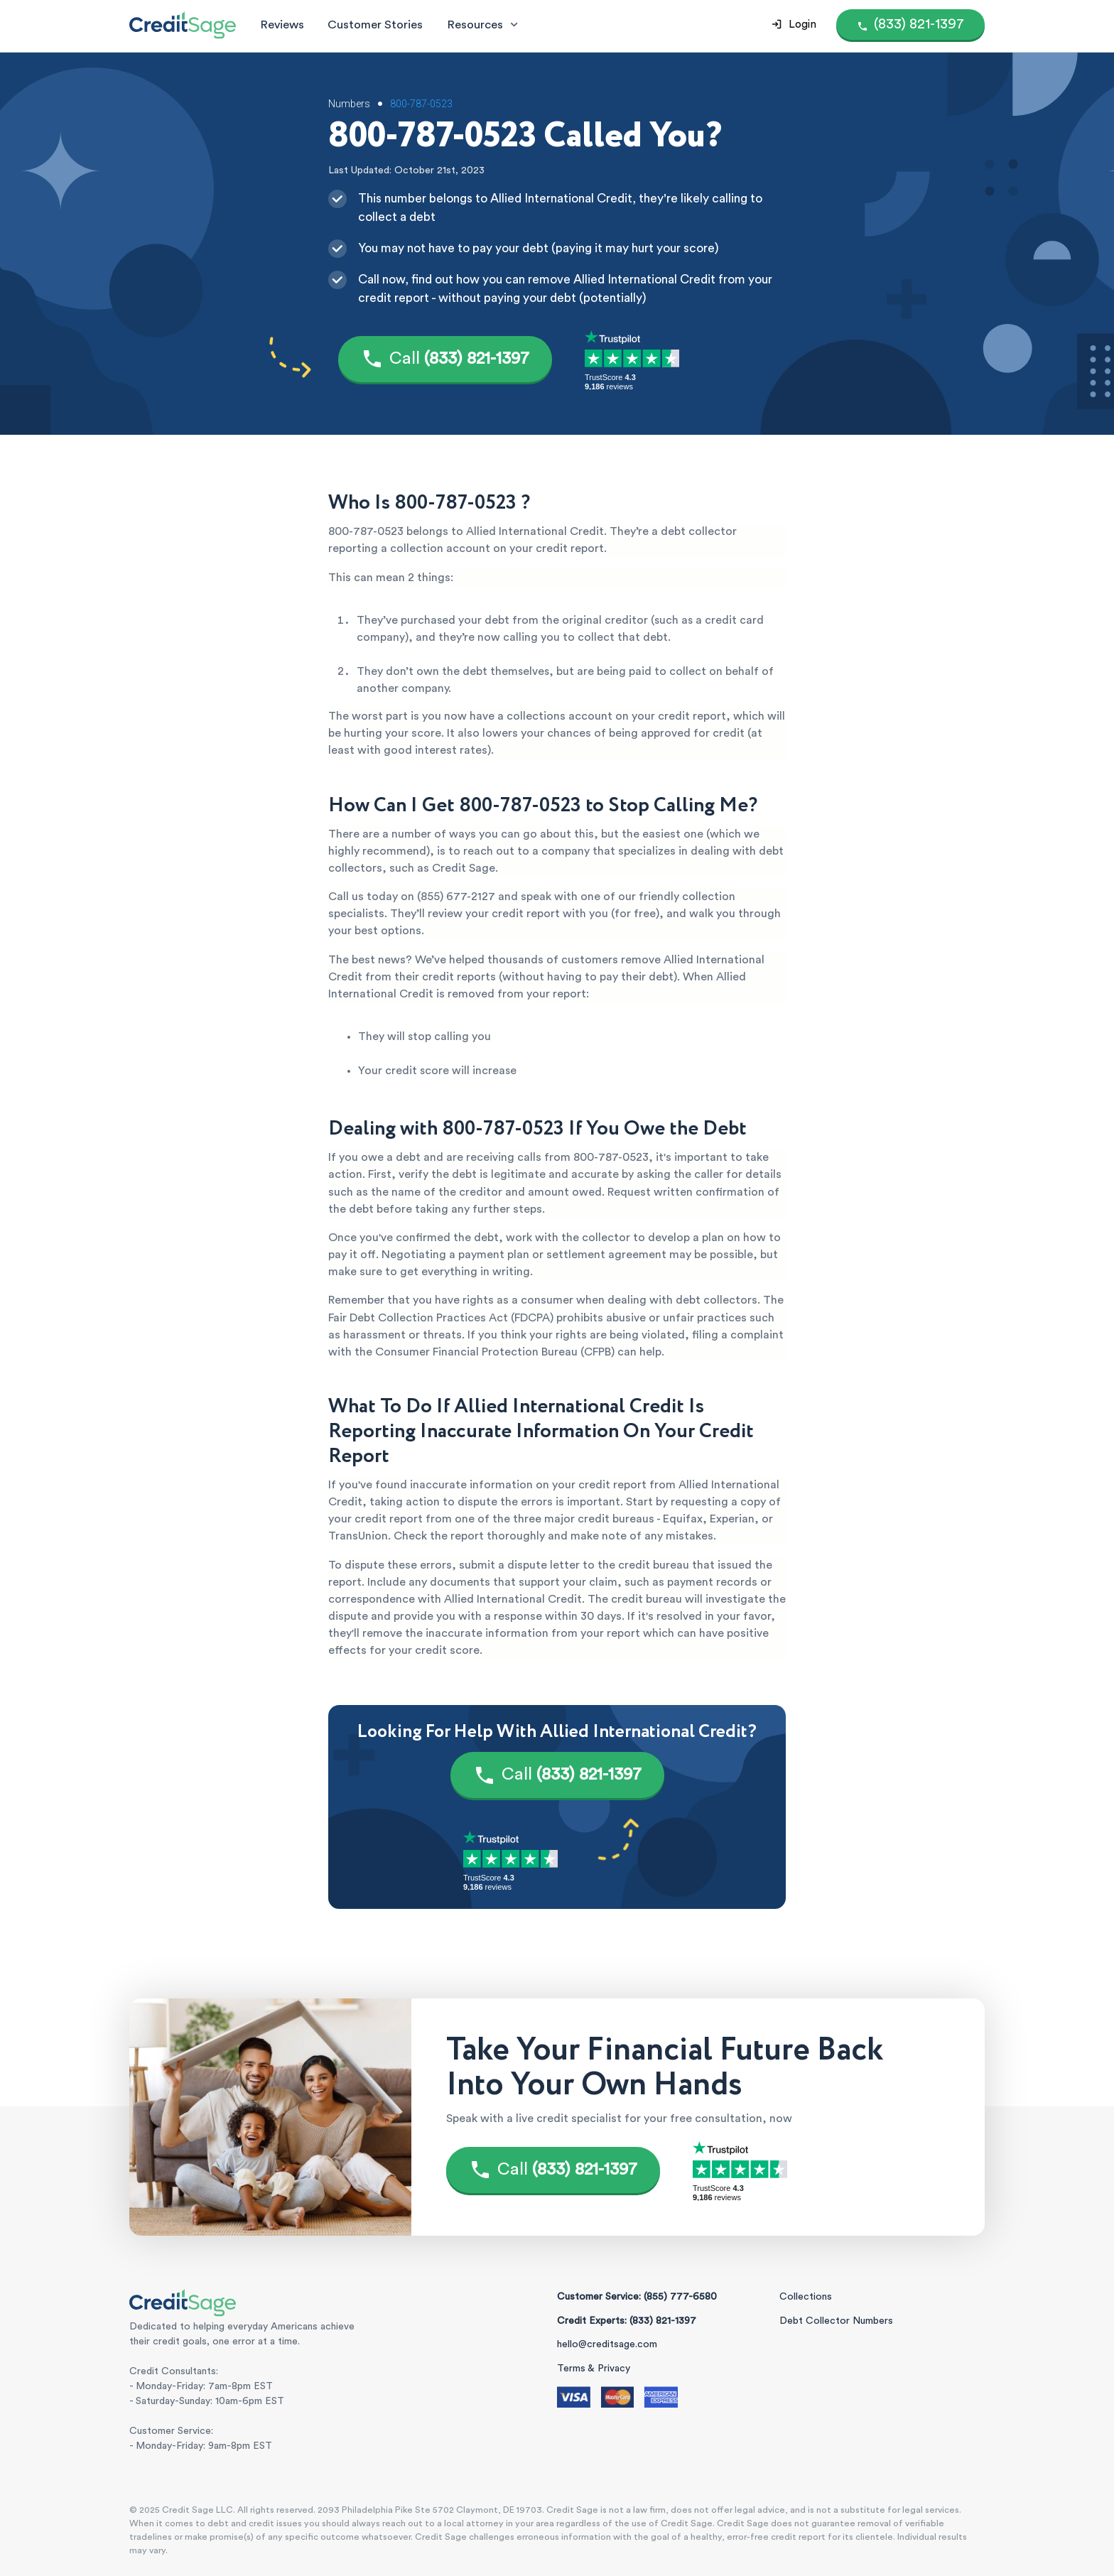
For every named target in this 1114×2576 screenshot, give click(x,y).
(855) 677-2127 (456, 896)
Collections (805, 2297)
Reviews (282, 24)
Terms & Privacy (593, 2369)
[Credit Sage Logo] (182, 25)
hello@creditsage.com (607, 2344)
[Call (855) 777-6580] (910, 24)
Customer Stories (375, 24)
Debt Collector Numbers (836, 2321)
